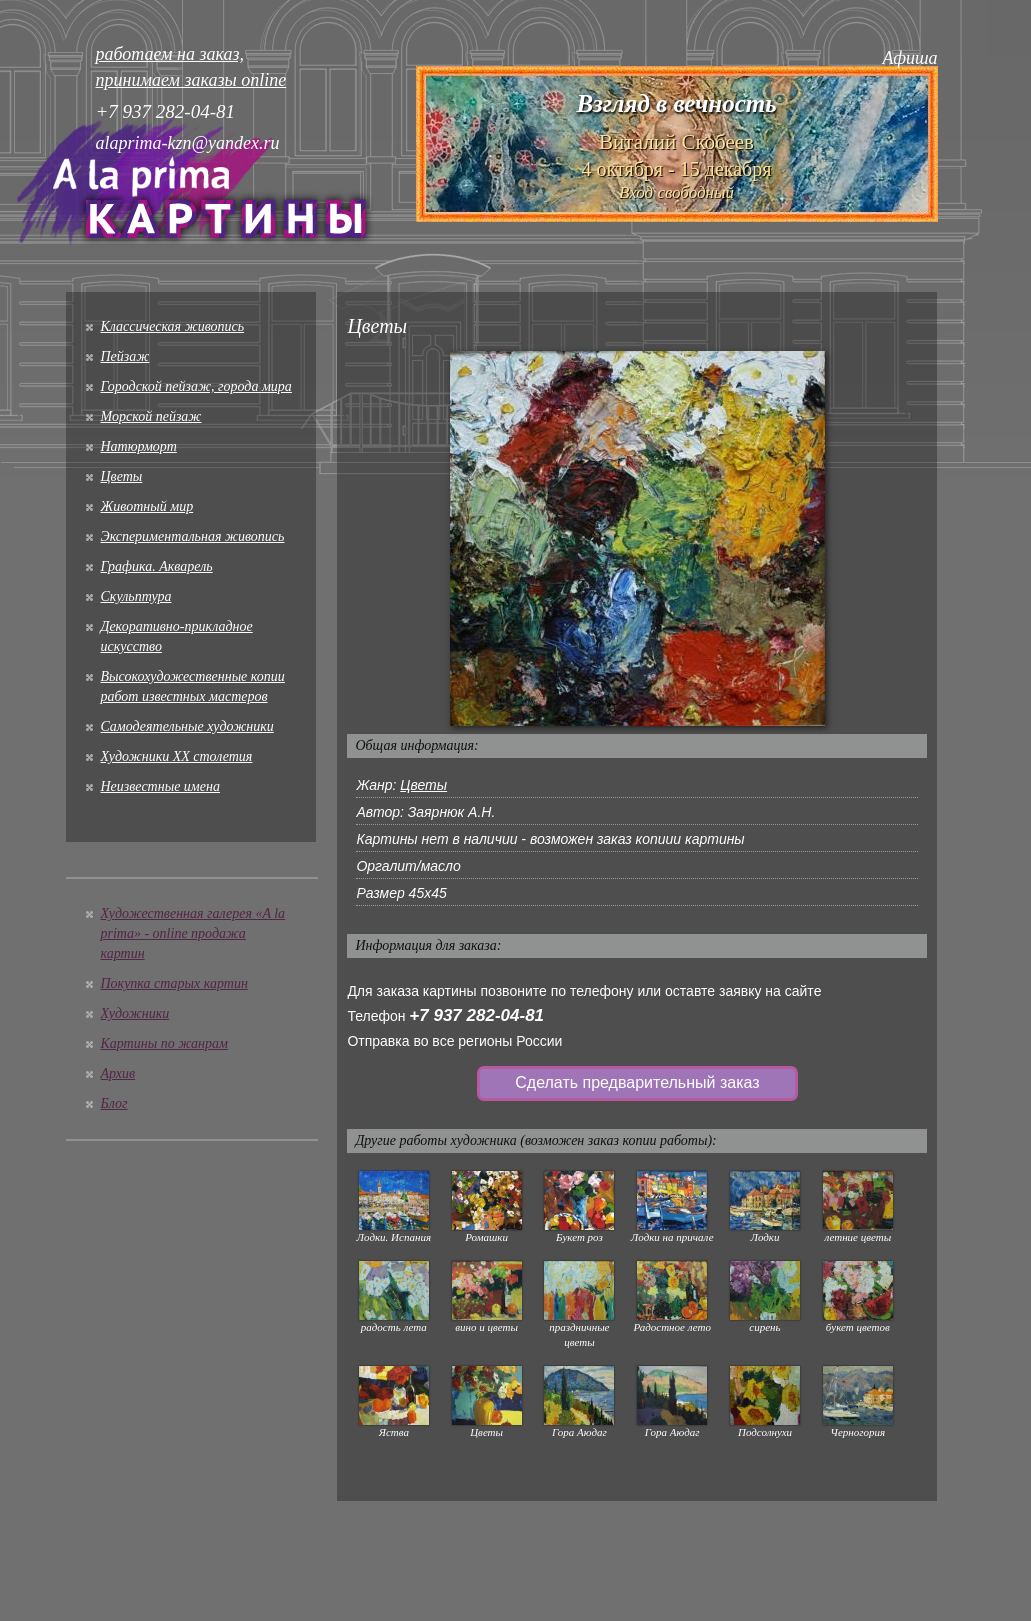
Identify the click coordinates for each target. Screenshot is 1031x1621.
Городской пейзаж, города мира (196, 386)
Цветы (122, 476)
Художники (135, 1013)
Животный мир (147, 506)
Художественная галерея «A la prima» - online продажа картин (193, 933)
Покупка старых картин (174, 983)
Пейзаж (125, 356)
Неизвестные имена (160, 786)
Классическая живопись (173, 326)
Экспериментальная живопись (193, 536)
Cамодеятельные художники (187, 726)
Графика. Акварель (157, 566)
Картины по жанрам (164, 1043)
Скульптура (136, 596)
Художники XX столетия (177, 756)
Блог (114, 1103)
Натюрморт (139, 446)
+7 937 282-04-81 (476, 1015)
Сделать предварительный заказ (637, 1082)
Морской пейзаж (151, 416)
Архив (118, 1073)
